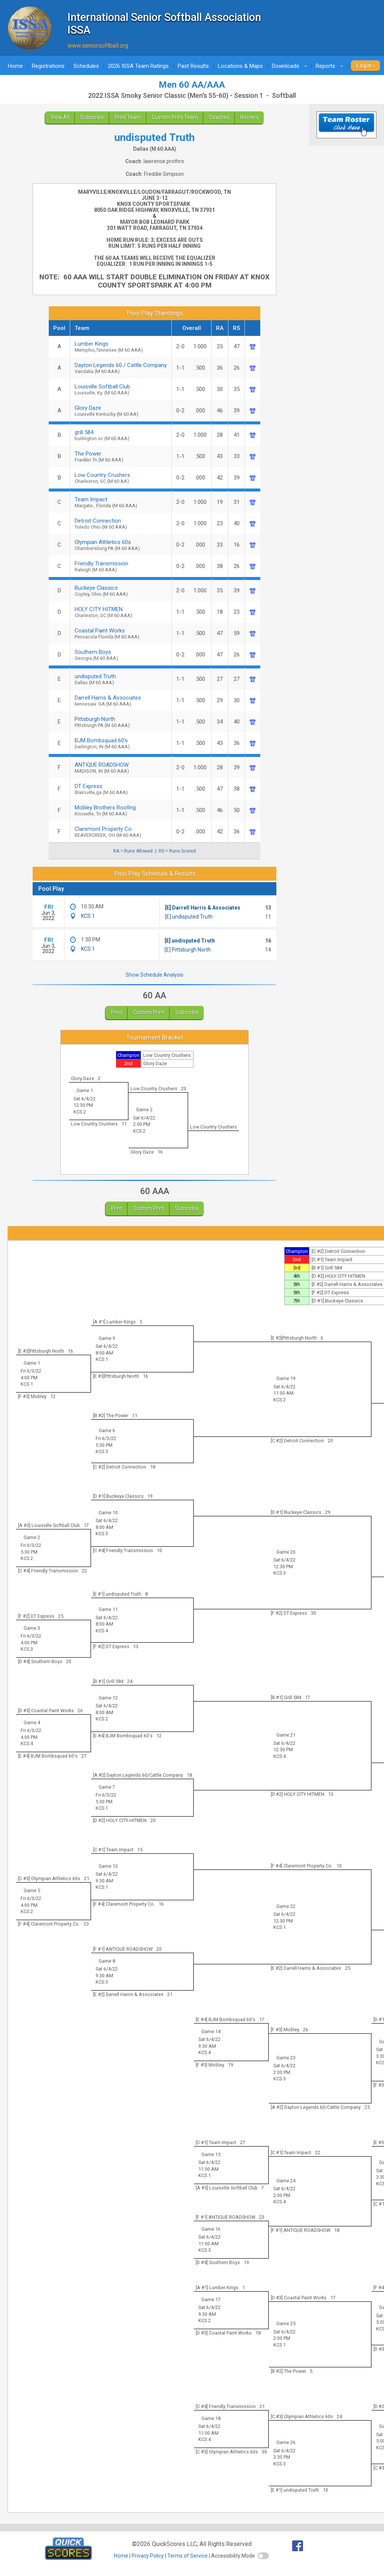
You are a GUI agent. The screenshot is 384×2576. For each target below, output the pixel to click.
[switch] (263, 2555)
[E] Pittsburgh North (188, 950)
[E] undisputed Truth (189, 917)
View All (59, 117)
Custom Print (148, 1012)
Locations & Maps (240, 66)
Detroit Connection (121, 523)
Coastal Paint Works (121, 633)
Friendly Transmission (121, 566)
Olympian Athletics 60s (121, 545)
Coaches (218, 117)
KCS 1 (88, 916)
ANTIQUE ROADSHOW (121, 767)
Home (15, 66)
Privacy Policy (148, 2556)
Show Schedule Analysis (154, 975)
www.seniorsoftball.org (98, 45)
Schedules (86, 66)
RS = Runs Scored (177, 851)
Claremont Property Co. (121, 832)
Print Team (127, 117)
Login (363, 65)
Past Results (193, 66)
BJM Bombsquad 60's (121, 743)
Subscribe (92, 117)
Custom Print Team (175, 117)
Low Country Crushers (121, 478)
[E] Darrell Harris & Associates (202, 908)
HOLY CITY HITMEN (121, 612)
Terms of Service (187, 2556)
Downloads (290, 66)
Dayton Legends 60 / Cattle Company (121, 368)
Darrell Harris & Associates (121, 700)
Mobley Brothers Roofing (121, 810)
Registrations (48, 66)
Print (116, 1012)
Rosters (249, 117)
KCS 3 (102, 1451)
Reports (330, 66)
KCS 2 (80, 1112)
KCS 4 (102, 1630)
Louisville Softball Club (121, 389)
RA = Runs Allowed (133, 851)
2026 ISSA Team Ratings (138, 66)
